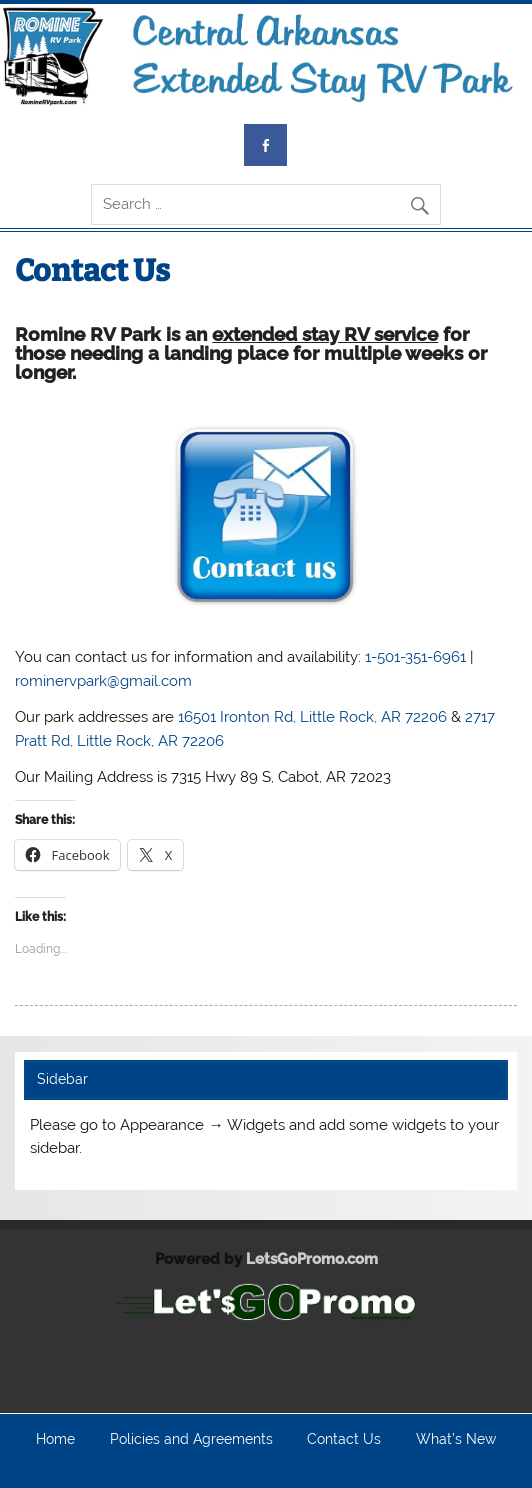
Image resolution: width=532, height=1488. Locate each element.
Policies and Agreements (191, 1440)
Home (55, 1440)
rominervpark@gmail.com (103, 681)
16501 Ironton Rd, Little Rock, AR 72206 (312, 717)
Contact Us (344, 1440)
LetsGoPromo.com (312, 1259)
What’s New (456, 1440)
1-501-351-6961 (415, 657)
